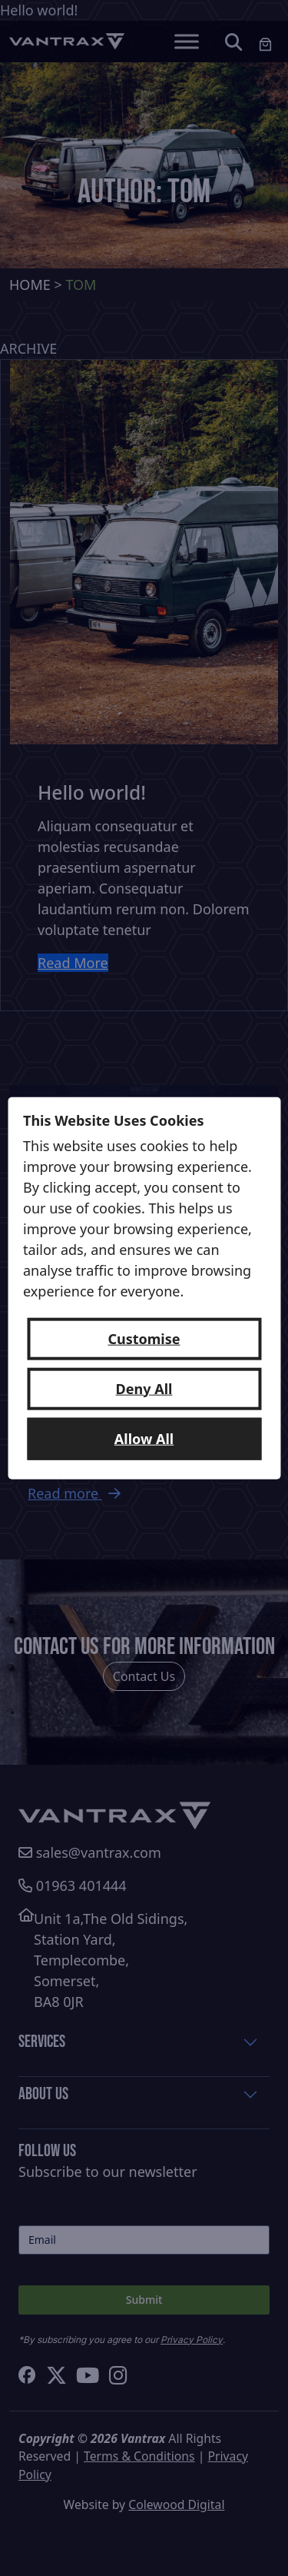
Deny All (144, 1388)
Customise (144, 1338)
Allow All (144, 1438)
